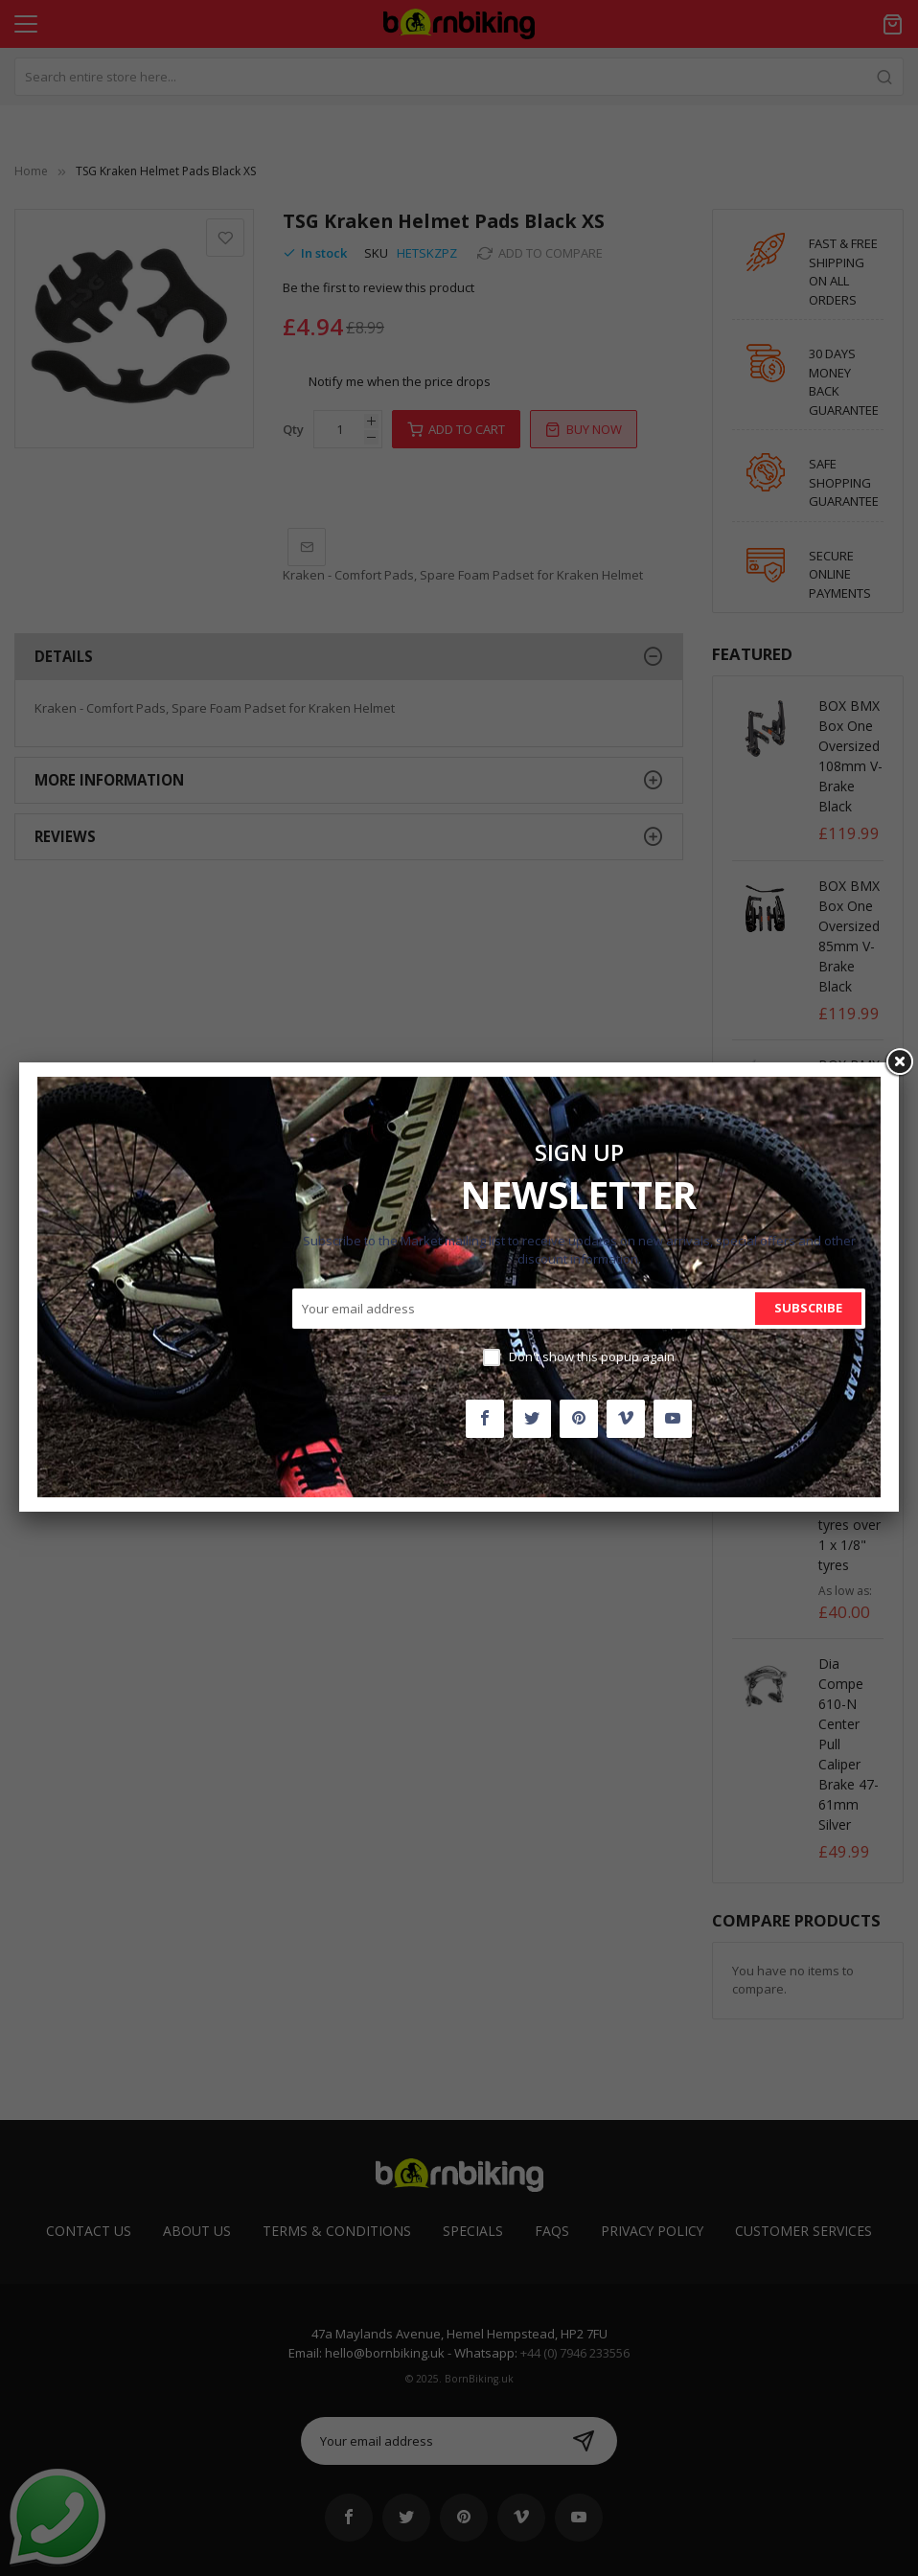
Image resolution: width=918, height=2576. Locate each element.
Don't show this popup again (592, 1356)
